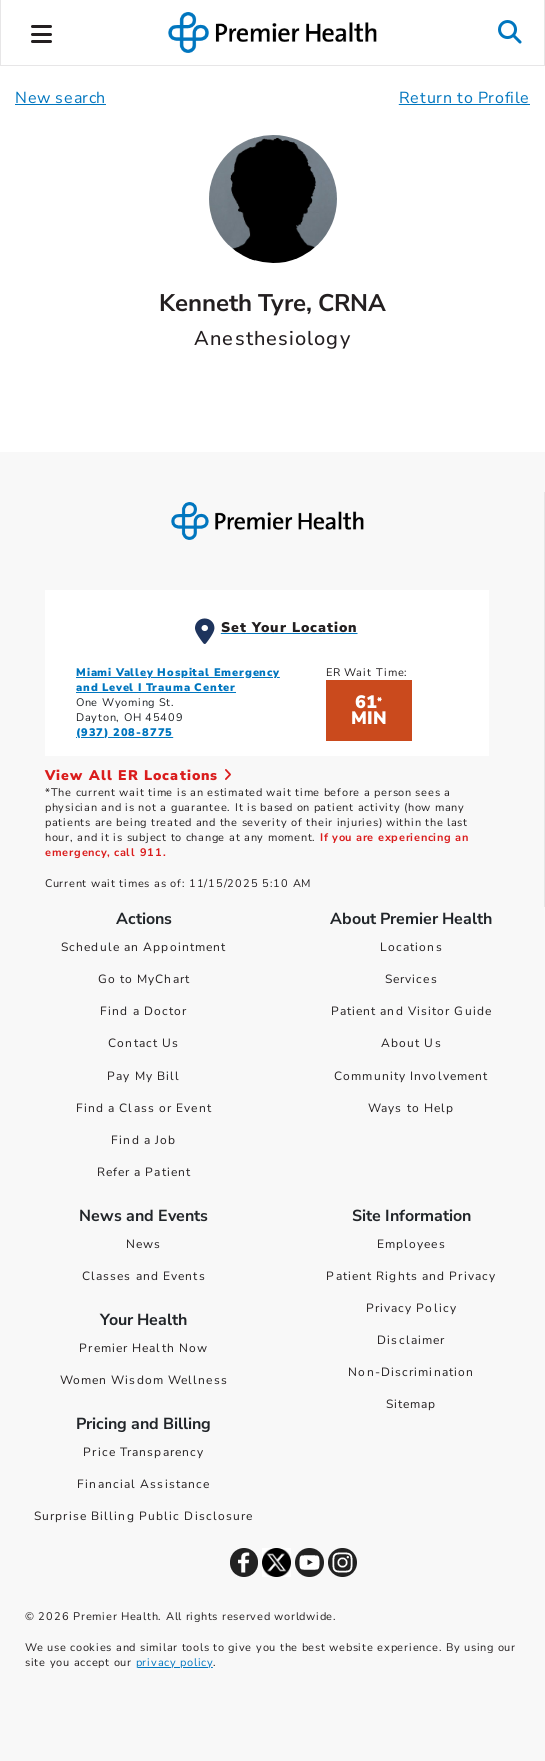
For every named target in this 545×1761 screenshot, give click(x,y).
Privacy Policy (411, 1308)
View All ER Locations (139, 775)
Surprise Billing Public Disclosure (143, 1516)
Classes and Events (144, 1276)
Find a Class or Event (144, 1108)
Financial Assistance (143, 1484)
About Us (411, 1043)
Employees (411, 1244)
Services (411, 979)
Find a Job (143, 1140)
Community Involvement (411, 1076)
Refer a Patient (144, 1172)
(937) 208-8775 (124, 732)
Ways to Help (411, 1108)
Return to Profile (464, 98)
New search (60, 98)
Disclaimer (411, 1340)
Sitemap (411, 1404)
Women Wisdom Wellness (144, 1380)
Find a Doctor (143, 1011)
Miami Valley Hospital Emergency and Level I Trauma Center (178, 680)
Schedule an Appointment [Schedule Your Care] (143, 947)
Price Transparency (143, 1452)
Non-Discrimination (411, 1372)
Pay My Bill (143, 1076)
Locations (411, 947)
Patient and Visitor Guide (412, 1011)
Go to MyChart (144, 979)
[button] (42, 31)
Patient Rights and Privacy (411, 1276)
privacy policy (174, 1662)
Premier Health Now (143, 1348)
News (143, 1244)
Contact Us (143, 1043)
